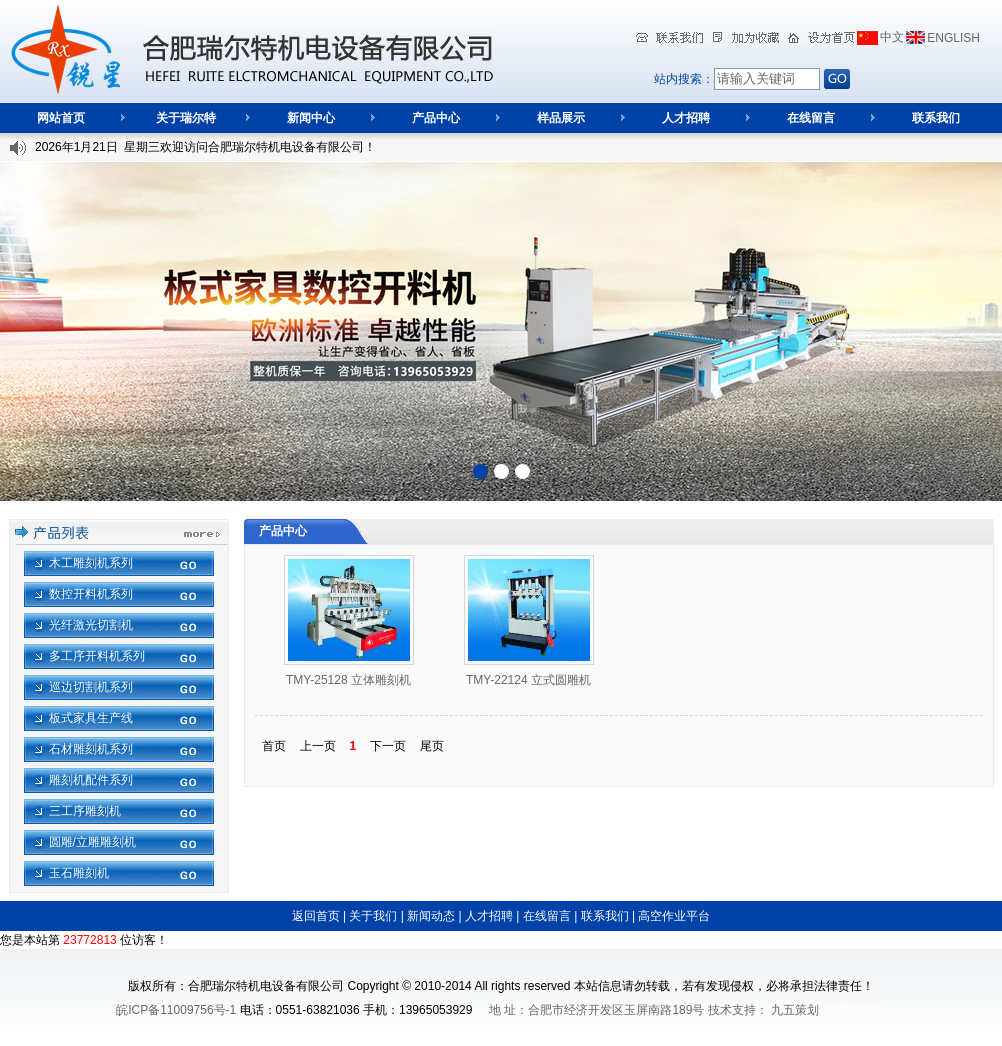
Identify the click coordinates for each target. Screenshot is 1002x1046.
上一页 (318, 746)
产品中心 (436, 118)
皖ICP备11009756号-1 (176, 1010)
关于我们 (373, 916)
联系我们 (936, 118)
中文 (892, 37)
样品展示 (561, 118)
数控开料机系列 (91, 594)
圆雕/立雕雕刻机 (92, 842)
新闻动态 (431, 916)
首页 (274, 746)
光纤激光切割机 (91, 625)
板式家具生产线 (91, 718)
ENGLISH (953, 38)
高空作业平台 (674, 916)
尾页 (432, 746)
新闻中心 (311, 118)
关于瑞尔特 (186, 118)
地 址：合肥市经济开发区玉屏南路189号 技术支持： (628, 1010)
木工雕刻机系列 (91, 563)
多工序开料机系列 (97, 656)
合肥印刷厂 (856, 1010)
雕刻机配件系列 (91, 780)
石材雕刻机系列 (91, 749)
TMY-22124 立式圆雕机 (528, 680)
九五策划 (795, 1010)
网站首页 (61, 118)
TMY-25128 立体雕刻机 (348, 680)
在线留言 (811, 118)
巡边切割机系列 (91, 687)
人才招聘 (686, 118)
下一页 (388, 746)
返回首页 (316, 916)
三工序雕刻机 (85, 811)
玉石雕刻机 (79, 873)
